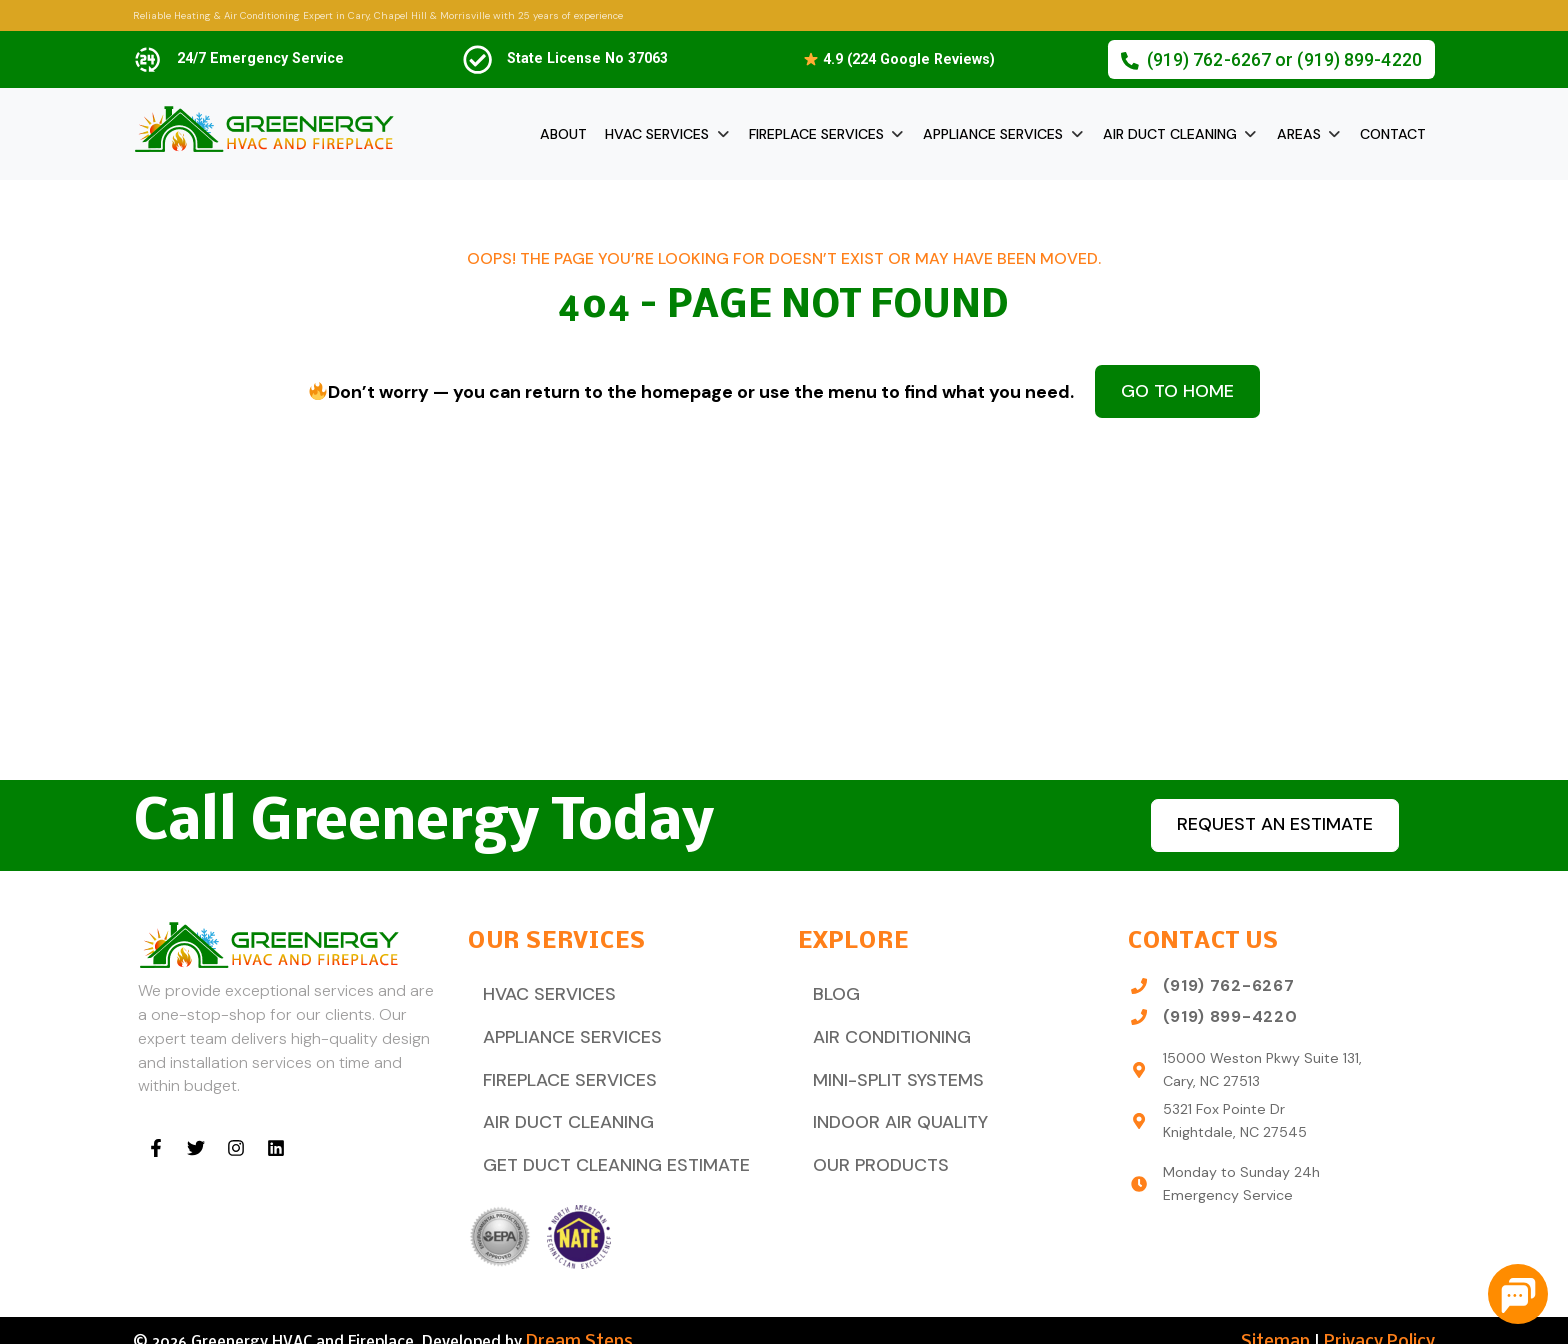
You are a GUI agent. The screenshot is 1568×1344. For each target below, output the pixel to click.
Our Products (873, 1144)
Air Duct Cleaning (1170, 134)
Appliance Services (993, 134)
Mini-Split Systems (890, 1068)
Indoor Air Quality (892, 1106)
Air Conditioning (884, 1029)
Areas (1299, 134)
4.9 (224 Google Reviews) (899, 59)
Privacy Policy (1384, 1319)
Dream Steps (573, 1319)
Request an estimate (1263, 824)
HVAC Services (657, 134)
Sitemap (1289, 1319)
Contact (1393, 134)
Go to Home (1177, 388)
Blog (832, 991)
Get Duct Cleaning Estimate (602, 1144)
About (563, 134)
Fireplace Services (816, 134)
